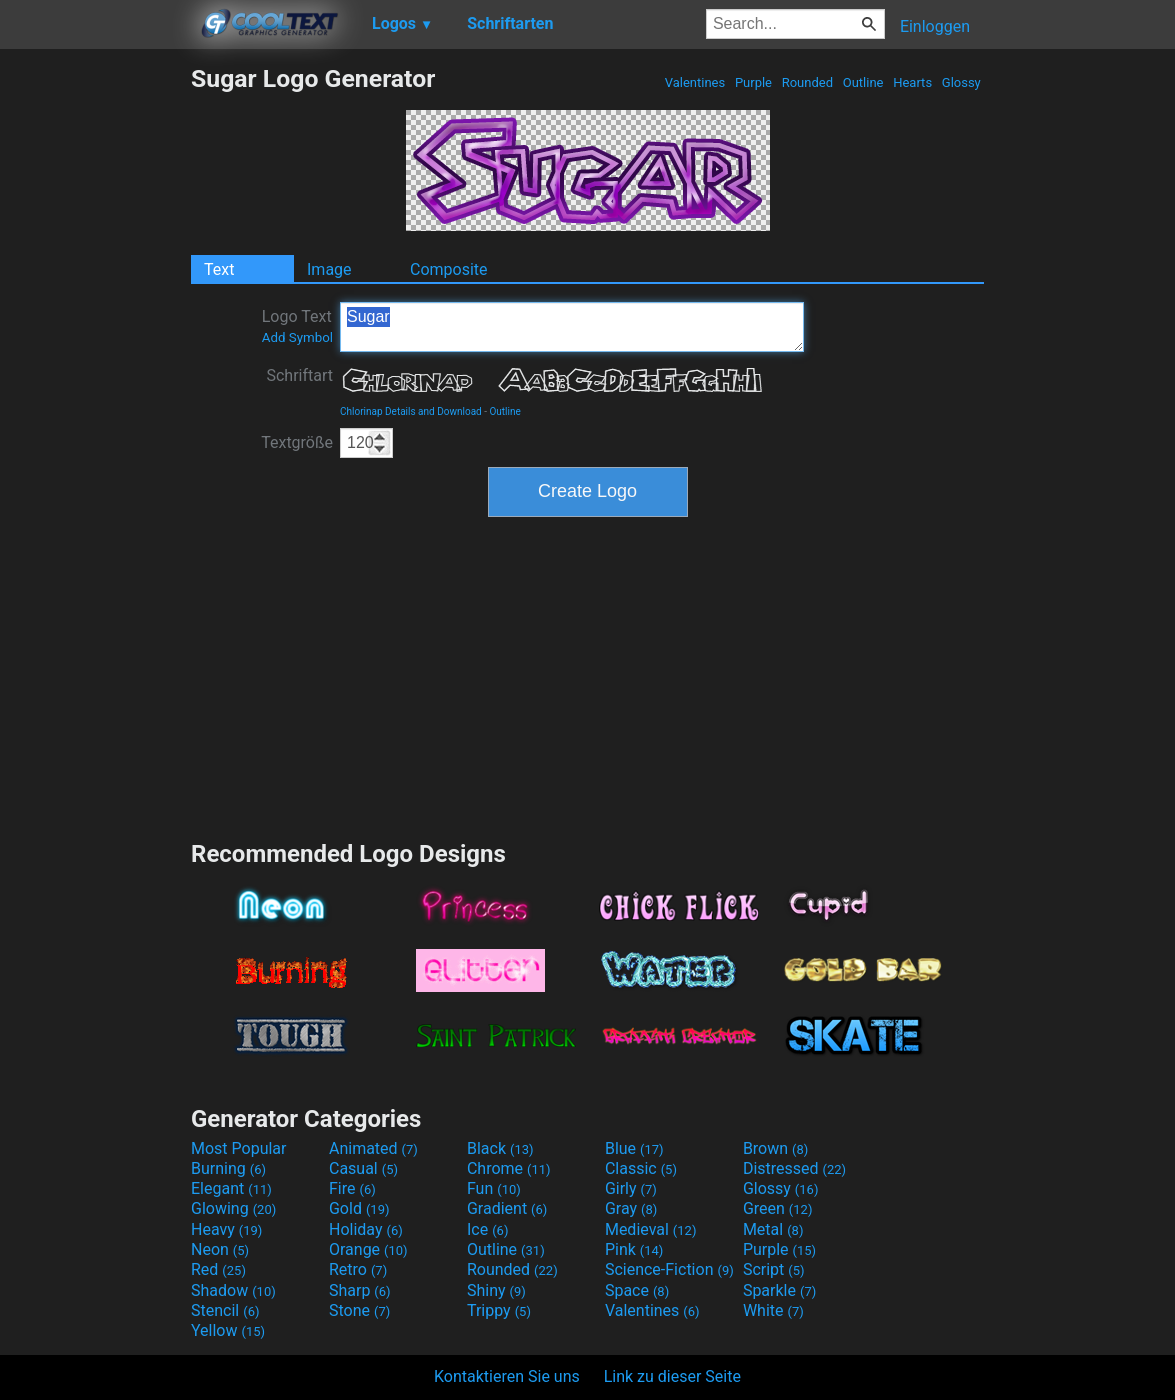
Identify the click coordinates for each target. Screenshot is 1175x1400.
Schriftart (299, 375)
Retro (358, 1269)
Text (219, 269)
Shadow (233, 1290)
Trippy (499, 1310)
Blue (634, 1148)
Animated (373, 1148)
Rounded (807, 82)
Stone (359, 1310)
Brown (775, 1148)
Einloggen (935, 26)
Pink (634, 1249)
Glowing (233, 1208)
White (773, 1310)
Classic (641, 1168)
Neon (220, 1249)
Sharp (360, 1290)
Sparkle (779, 1290)
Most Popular (239, 1148)
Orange (368, 1249)
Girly (631, 1188)
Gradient (507, 1208)
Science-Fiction (669, 1269)
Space (637, 1290)
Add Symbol (297, 337)
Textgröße (297, 442)
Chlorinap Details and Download (411, 411)
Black (500, 1148)
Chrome (509, 1168)
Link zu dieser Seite (672, 1376)
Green (778, 1208)
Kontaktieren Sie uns (507, 1376)
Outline (862, 82)
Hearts (912, 82)
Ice (487, 1229)
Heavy (226, 1229)
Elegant (231, 1188)
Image (329, 269)
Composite (449, 269)
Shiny (496, 1290)
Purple (754, 82)
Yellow (228, 1330)
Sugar (572, 327)
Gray (631, 1208)
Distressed (794, 1168)
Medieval (651, 1229)
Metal (773, 1229)
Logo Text (297, 326)
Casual (363, 1168)
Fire (352, 1188)
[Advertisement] (95, 364)
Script (774, 1269)
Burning (228, 1168)
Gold (359, 1208)
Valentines (694, 82)
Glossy (961, 82)
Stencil (225, 1310)
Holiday (366, 1229)
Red (218, 1269)
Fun (494, 1188)
